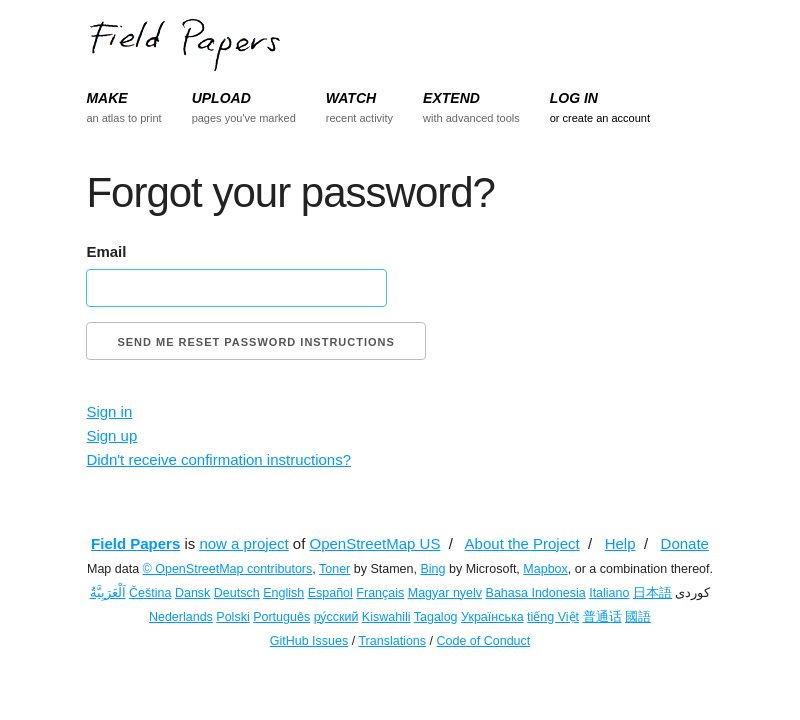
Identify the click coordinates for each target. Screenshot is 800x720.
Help (620, 543)
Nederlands (181, 617)
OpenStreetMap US (375, 543)
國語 (638, 617)
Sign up (111, 435)
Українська (492, 617)
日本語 (652, 593)
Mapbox (545, 569)
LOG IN (574, 98)
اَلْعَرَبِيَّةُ (108, 593)
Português (281, 617)
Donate (685, 543)
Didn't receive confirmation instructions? (218, 459)
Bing (432, 569)
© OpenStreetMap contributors (228, 569)
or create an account (600, 118)
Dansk (192, 593)
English (283, 593)
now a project (243, 543)
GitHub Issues (309, 641)
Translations (392, 641)
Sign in (109, 411)
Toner (334, 569)
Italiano (609, 593)
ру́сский (336, 617)
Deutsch (237, 593)
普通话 (602, 617)
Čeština (150, 593)
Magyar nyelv (445, 593)
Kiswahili (386, 617)
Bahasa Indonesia (536, 593)
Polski (232, 617)
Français (380, 593)
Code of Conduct (483, 641)
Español (330, 593)
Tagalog (436, 617)
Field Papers (135, 543)
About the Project (522, 543)
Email (106, 251)
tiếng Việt (553, 617)
